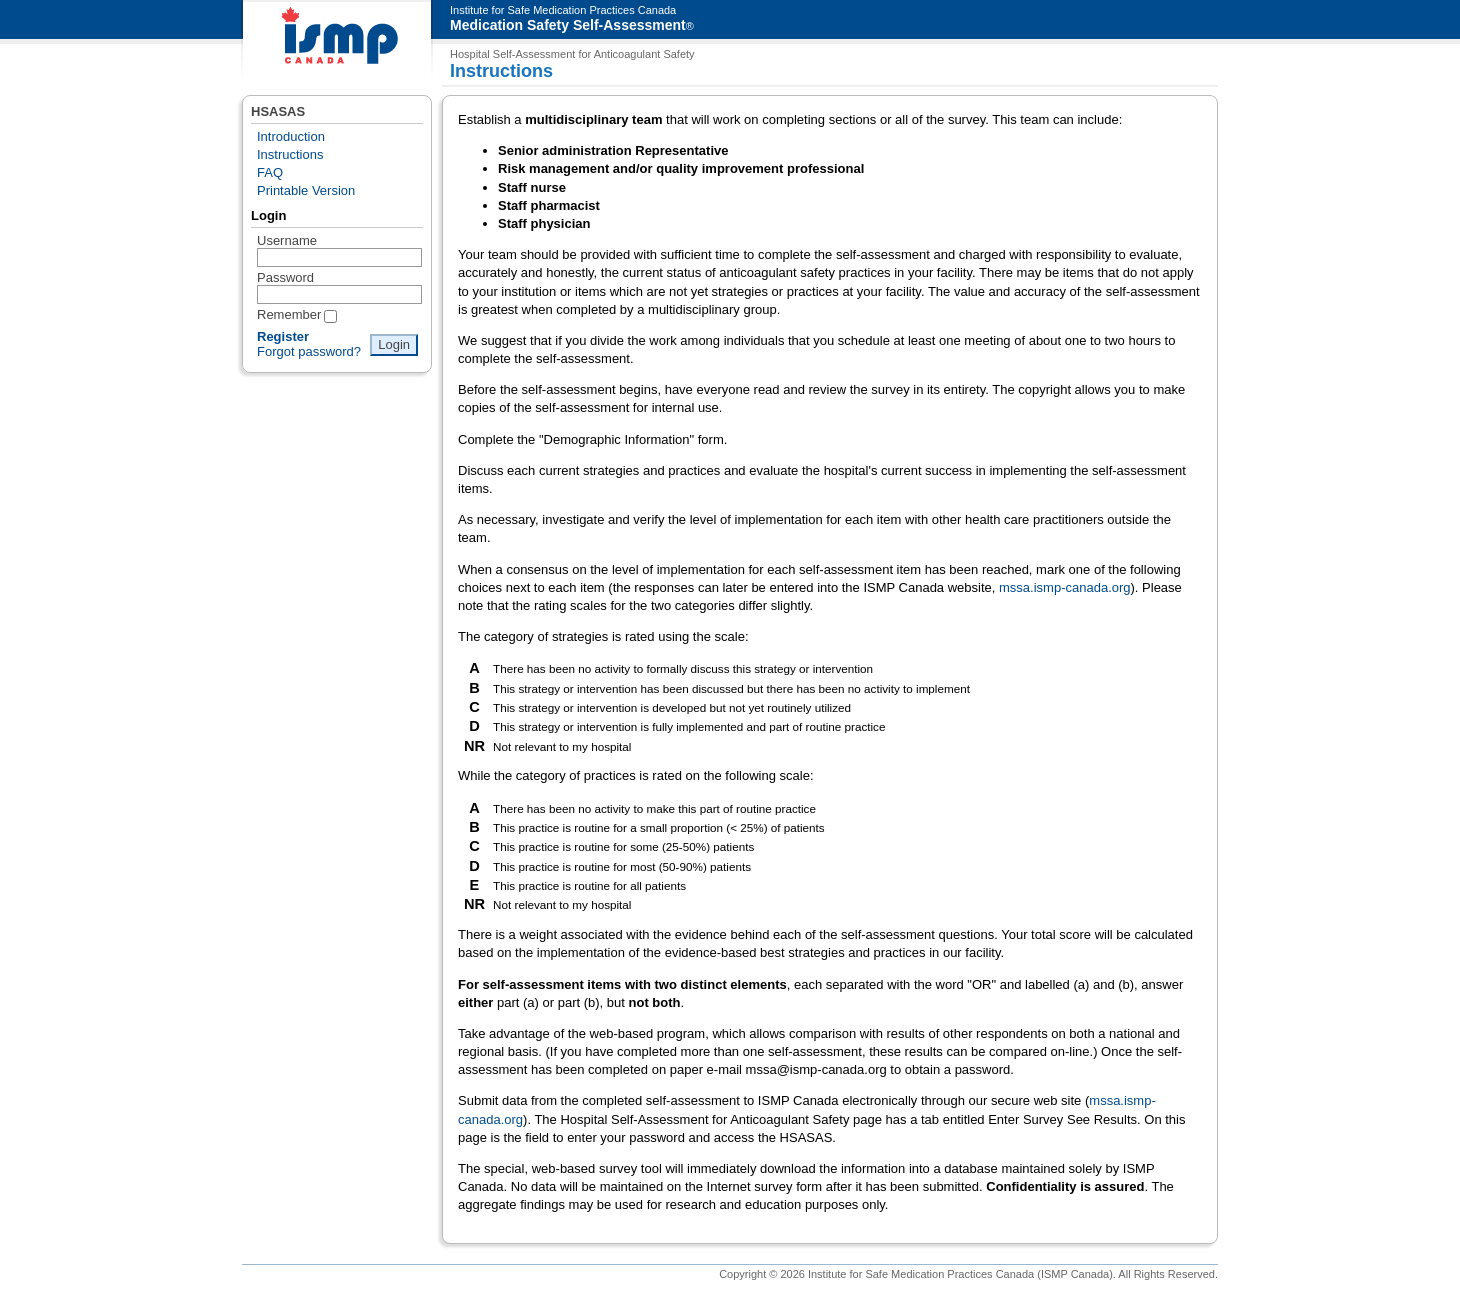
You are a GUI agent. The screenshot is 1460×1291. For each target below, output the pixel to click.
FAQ (270, 172)
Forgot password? (309, 351)
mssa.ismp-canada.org (1065, 587)
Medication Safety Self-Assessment (568, 25)
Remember (289, 314)
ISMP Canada (337, 41)
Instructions (290, 154)
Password (285, 277)
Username (287, 240)
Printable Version (306, 190)
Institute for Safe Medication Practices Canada (563, 10)
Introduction (291, 136)
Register (283, 336)
